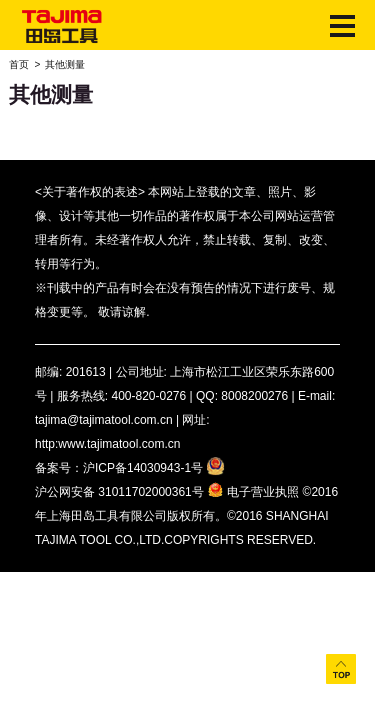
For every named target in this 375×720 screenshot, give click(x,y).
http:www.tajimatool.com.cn (107, 444)
